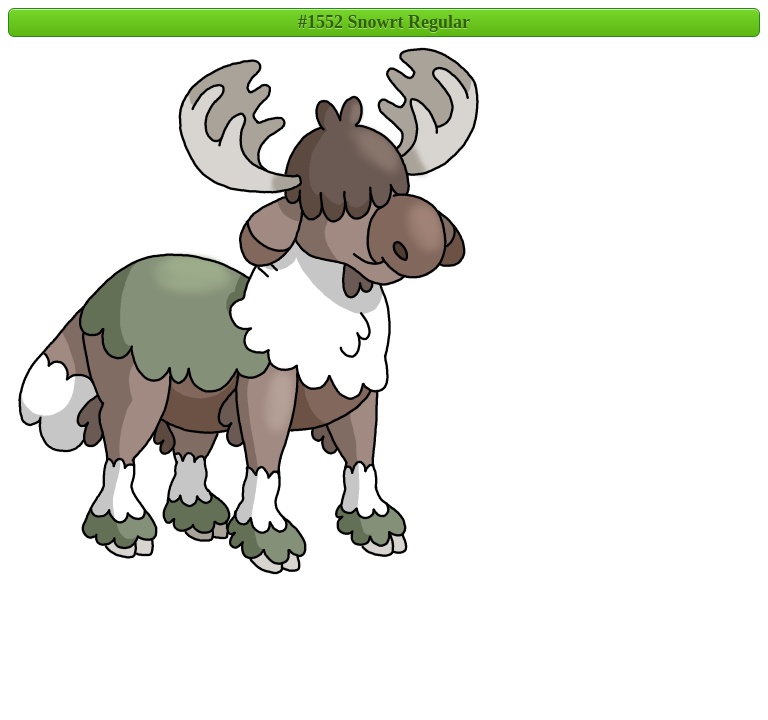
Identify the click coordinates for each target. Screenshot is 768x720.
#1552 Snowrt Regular (384, 22)
